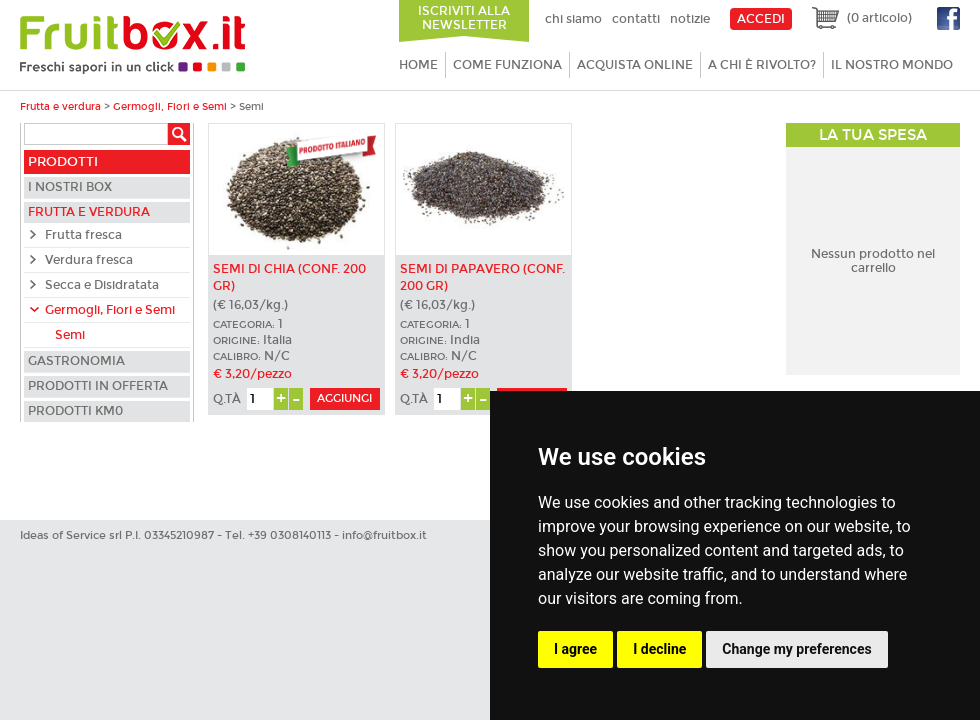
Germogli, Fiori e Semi (170, 106)
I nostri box (70, 187)
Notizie (690, 19)
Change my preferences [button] (796, 649)
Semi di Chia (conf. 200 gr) (289, 277)
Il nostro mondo (892, 65)
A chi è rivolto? (762, 65)
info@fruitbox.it (384, 535)
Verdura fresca (89, 260)
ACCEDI (761, 19)
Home (418, 65)
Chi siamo (573, 19)
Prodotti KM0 (75, 411)
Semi (70, 335)
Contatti (636, 19)
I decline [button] (659, 649)
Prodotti (63, 162)
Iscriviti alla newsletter (464, 18)
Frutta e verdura (60, 106)
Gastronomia (76, 361)
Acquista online (635, 65)
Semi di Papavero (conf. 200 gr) (482, 277)
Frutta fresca (83, 235)
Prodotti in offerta (98, 386)
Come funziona (507, 65)
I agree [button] (575, 649)
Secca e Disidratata (102, 285)
